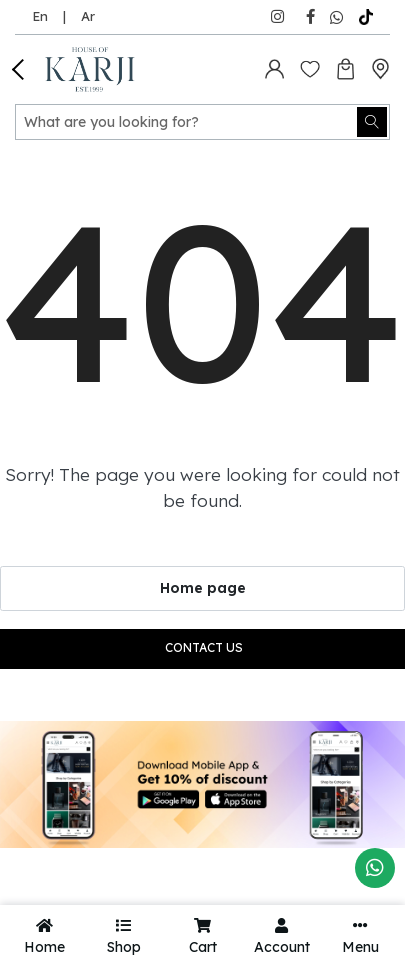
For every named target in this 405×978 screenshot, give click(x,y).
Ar (88, 16)
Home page (203, 588)
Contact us (204, 647)
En (40, 16)
